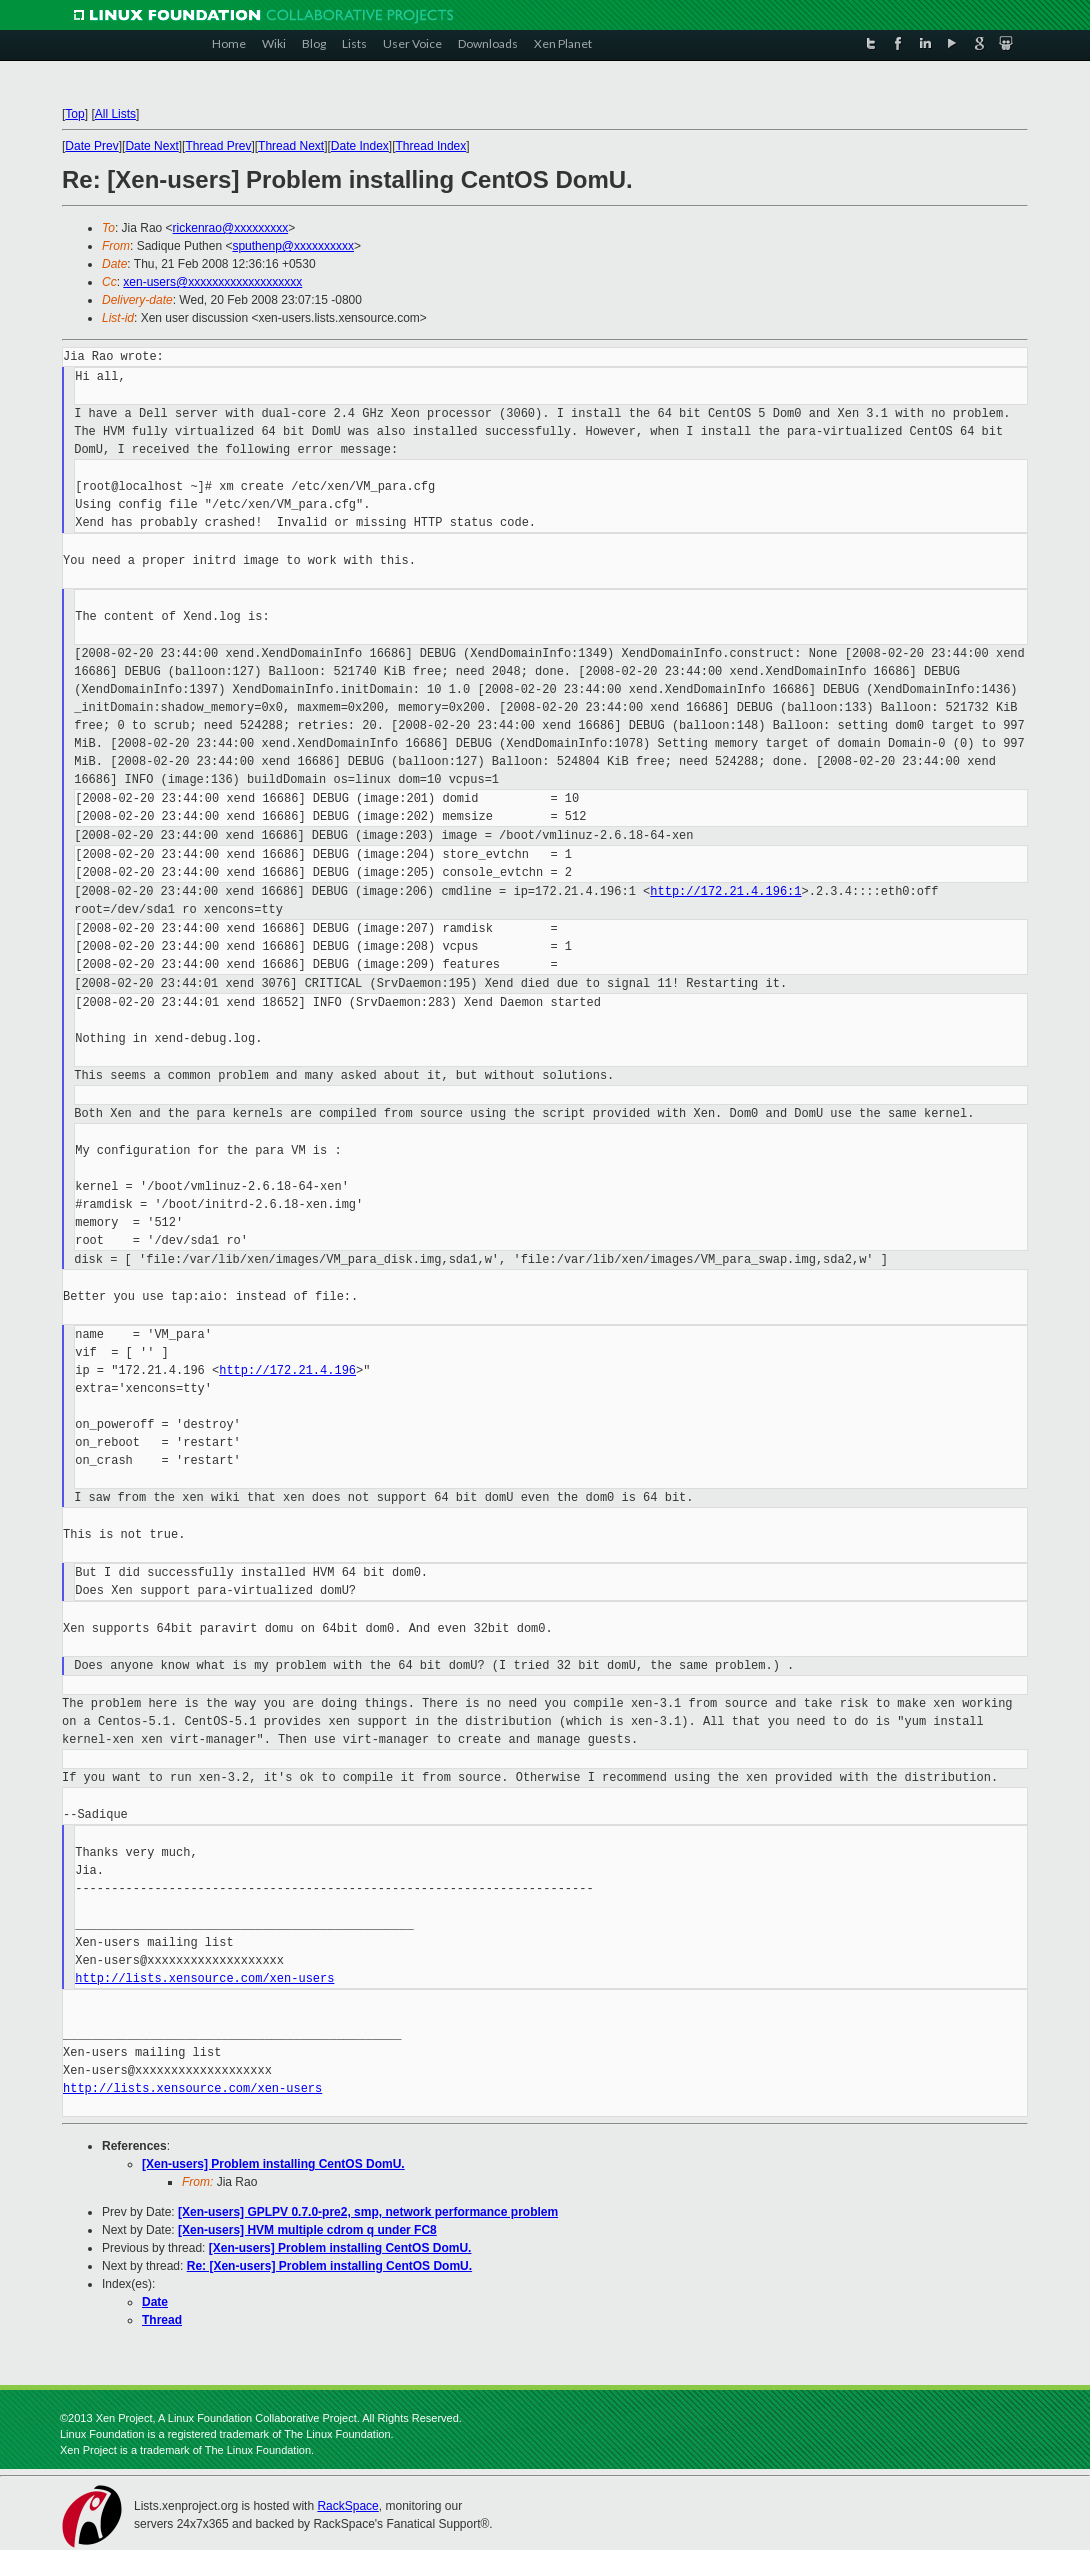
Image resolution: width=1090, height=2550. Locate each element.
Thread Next (291, 146)
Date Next (151, 146)
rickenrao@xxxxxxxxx (231, 228)
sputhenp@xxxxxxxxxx (293, 246)
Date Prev (91, 146)
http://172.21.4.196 (287, 1370)
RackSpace (347, 2506)
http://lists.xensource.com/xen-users (204, 1978)
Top (74, 114)
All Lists (115, 114)
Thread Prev (218, 146)
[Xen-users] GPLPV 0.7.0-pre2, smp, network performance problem (368, 2212)
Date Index (360, 146)
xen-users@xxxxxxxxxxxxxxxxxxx (212, 282)
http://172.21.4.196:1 (725, 891)
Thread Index (431, 146)
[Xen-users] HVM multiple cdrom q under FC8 (307, 2230)
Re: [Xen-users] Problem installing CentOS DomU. (329, 2266)
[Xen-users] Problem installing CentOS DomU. (273, 2164)
